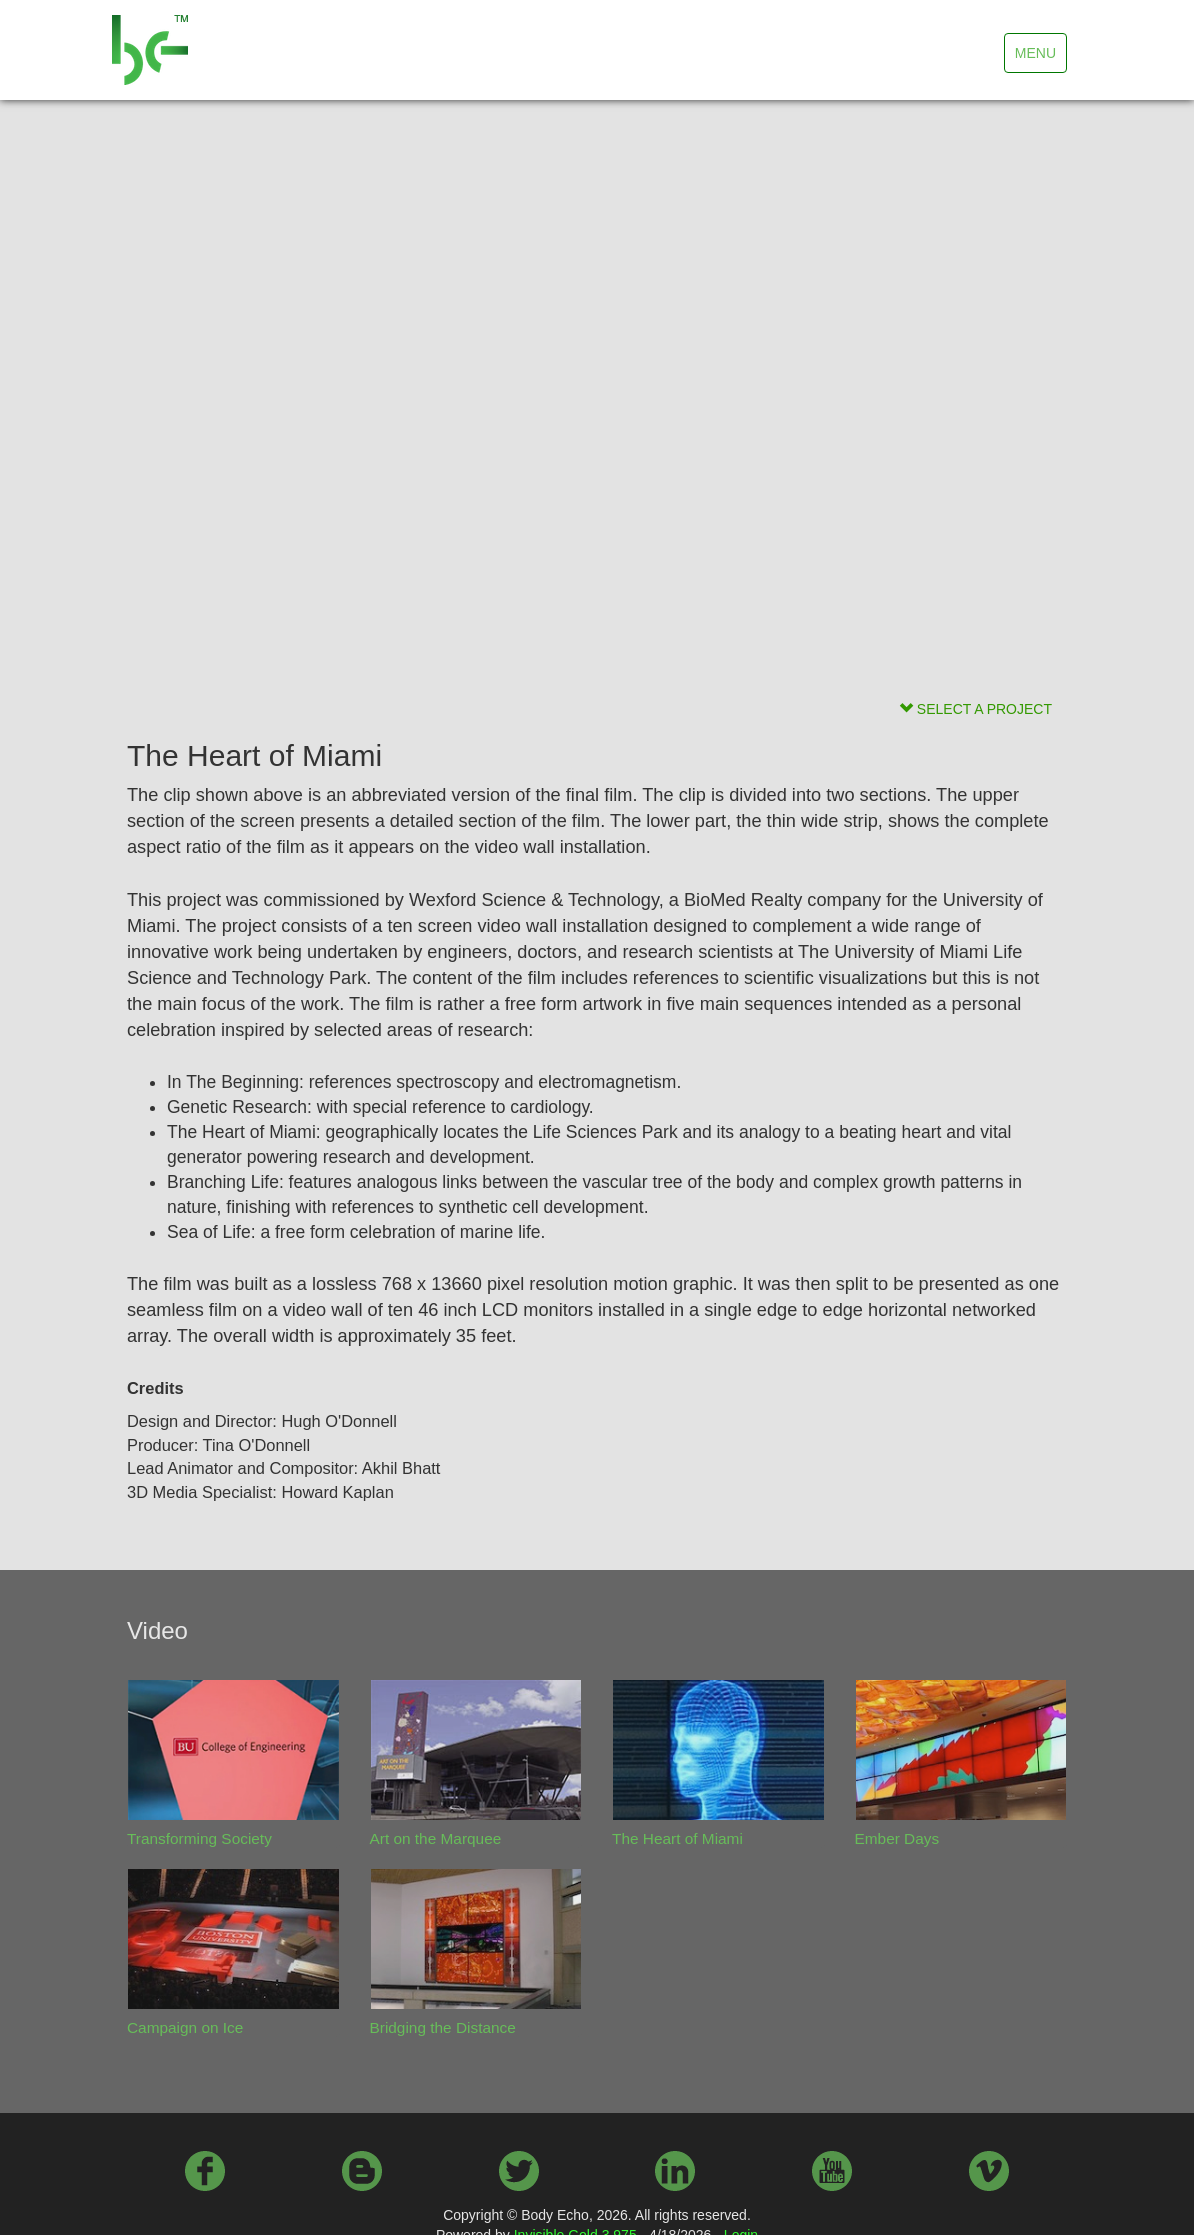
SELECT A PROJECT (975, 709)
